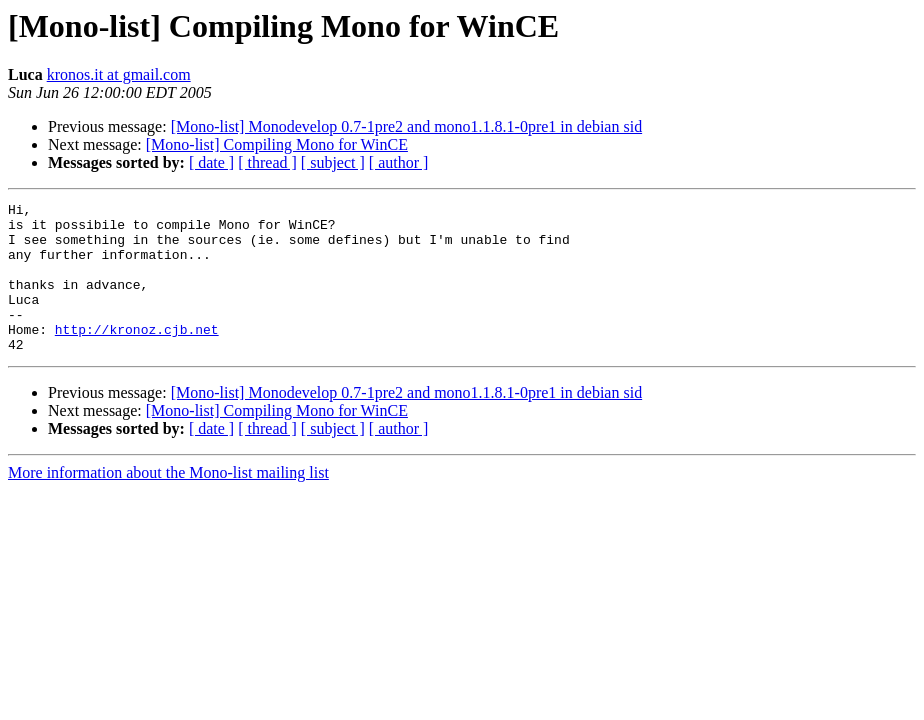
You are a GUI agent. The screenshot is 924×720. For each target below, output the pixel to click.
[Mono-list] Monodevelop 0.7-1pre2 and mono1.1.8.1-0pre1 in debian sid (406, 126)
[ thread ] (267, 162)
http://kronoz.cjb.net (137, 356)
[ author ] (399, 162)
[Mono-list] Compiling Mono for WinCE (277, 144)
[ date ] (211, 162)
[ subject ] (333, 162)
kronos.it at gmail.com (119, 74)
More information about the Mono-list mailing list (168, 502)
